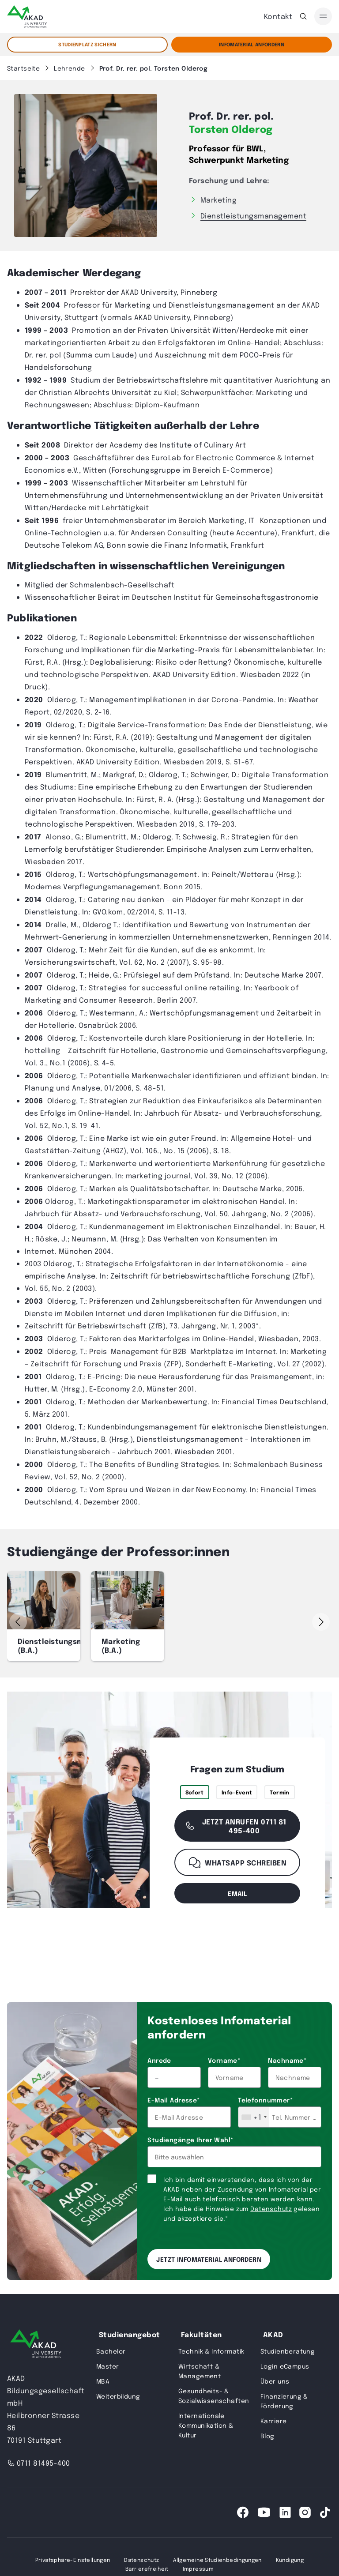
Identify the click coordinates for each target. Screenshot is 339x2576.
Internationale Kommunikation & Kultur (205, 2425)
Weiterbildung (118, 2396)
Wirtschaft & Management (199, 2371)
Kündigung (290, 2559)
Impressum (198, 2568)
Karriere (273, 2421)
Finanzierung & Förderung (284, 2401)
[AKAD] (27, 16)
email (237, 1893)
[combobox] (253, 2117)
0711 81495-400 (38, 2462)
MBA (102, 2381)
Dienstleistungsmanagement (253, 215)
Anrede (159, 2060)
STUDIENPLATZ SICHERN (87, 44)
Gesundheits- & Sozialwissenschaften (213, 2395)
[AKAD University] (35, 2345)
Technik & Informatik (211, 2351)
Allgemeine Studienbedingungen (217, 2559)
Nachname (287, 2060)
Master (107, 2366)
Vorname (224, 2060)
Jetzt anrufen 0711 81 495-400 (235, 1825)
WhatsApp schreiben (237, 1862)
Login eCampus (284, 2366)
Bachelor (110, 2351)
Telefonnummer (265, 2100)
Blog (267, 2436)
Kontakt (278, 16)
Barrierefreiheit (147, 2568)
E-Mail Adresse (173, 2100)
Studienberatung (287, 2351)
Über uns (274, 2381)
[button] (321, 1622)
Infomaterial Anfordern (251, 44)
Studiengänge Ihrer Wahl (190, 2140)
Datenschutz (271, 2208)
